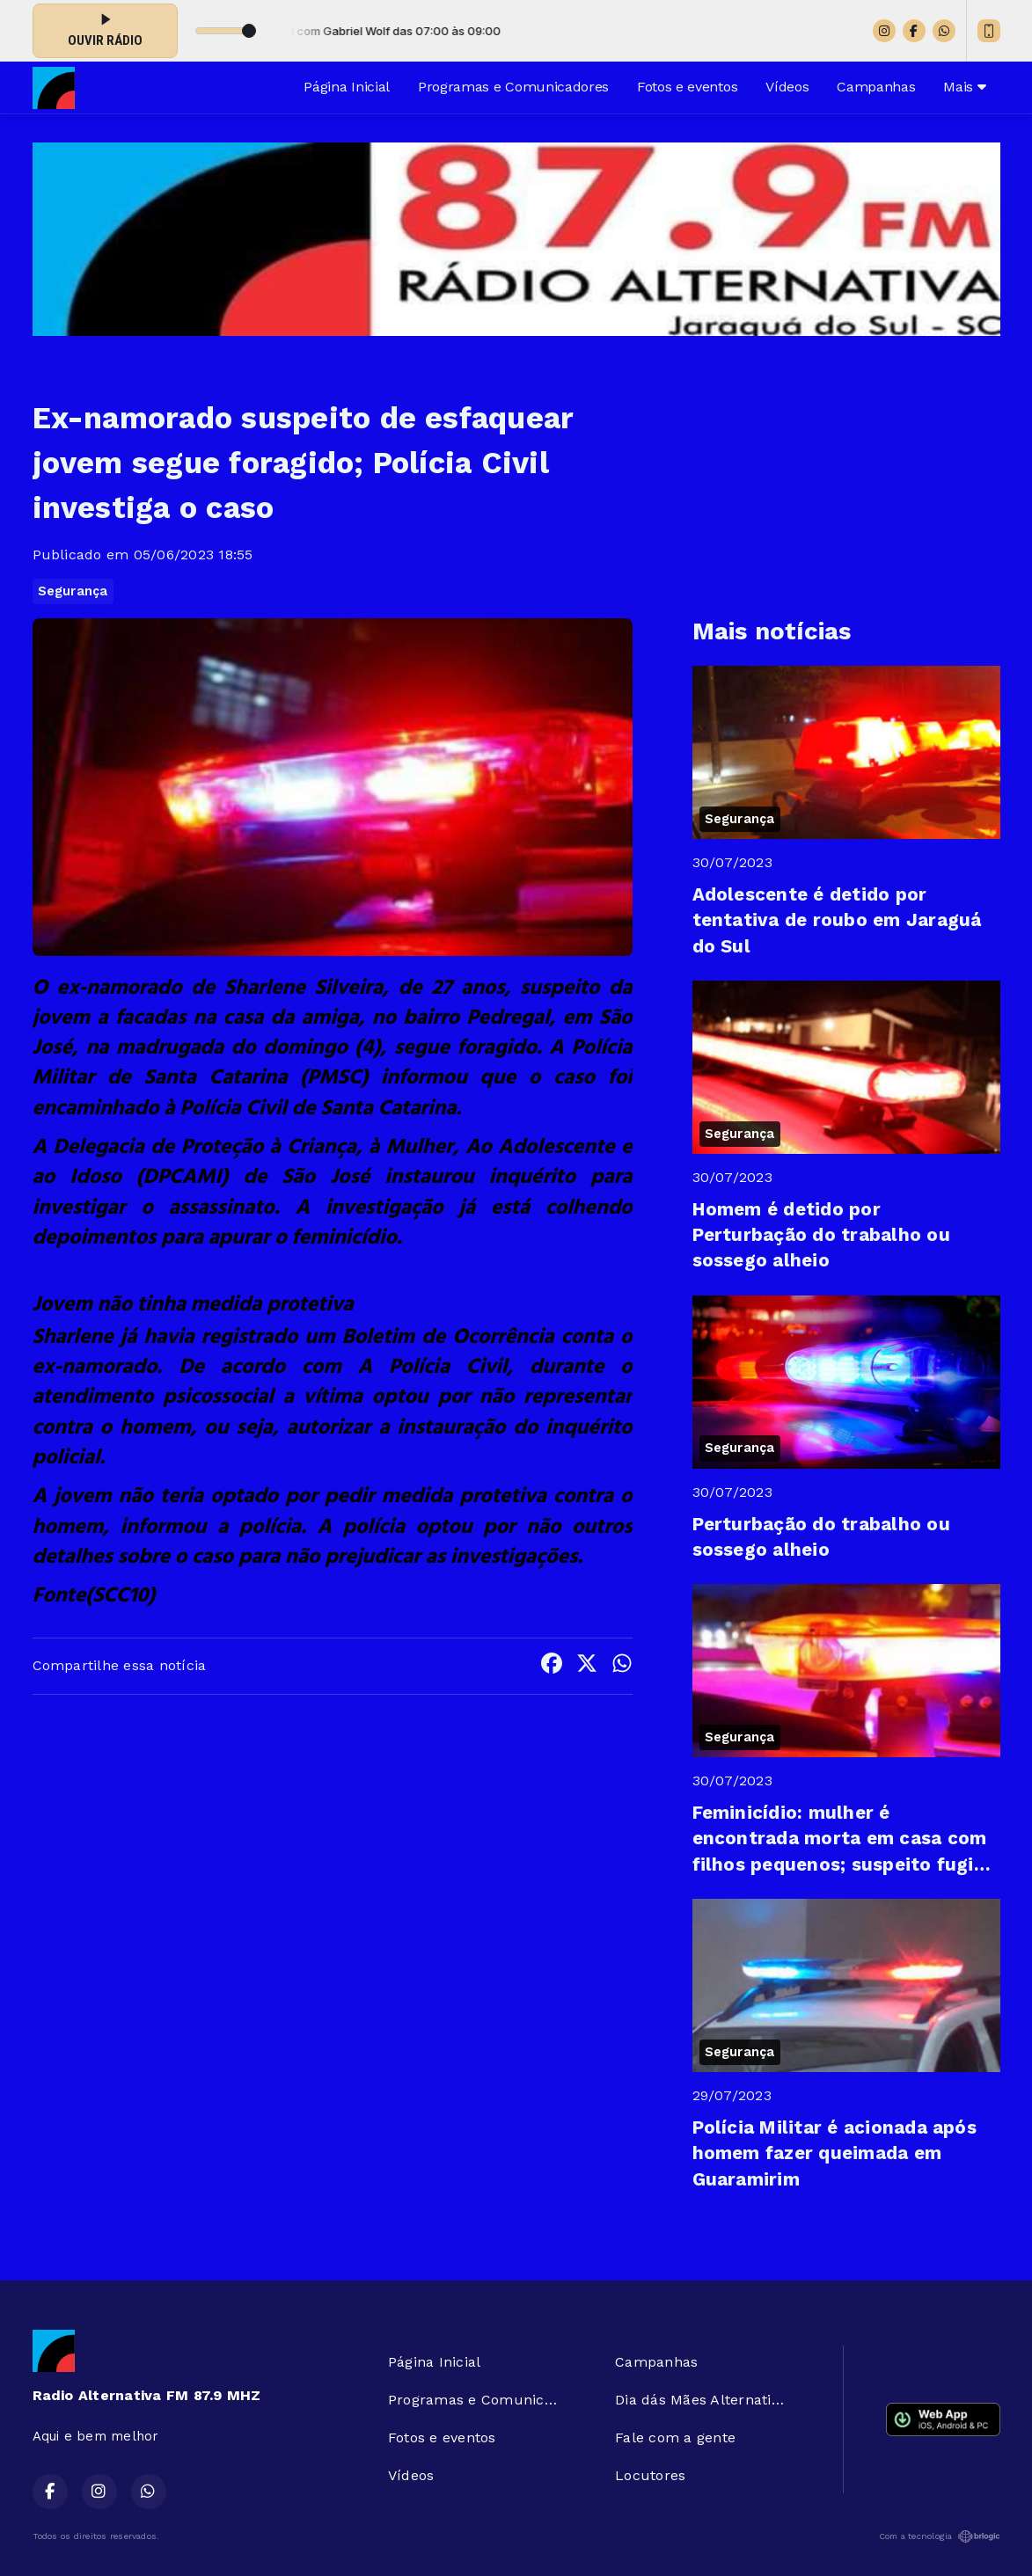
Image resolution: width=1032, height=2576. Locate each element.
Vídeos (787, 86)
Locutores (650, 2475)
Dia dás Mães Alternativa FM (707, 2399)
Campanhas (876, 86)
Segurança (73, 591)
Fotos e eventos (687, 86)
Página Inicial (347, 86)
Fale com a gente (675, 2437)
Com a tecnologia (939, 2536)
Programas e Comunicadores (513, 86)
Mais (964, 86)
